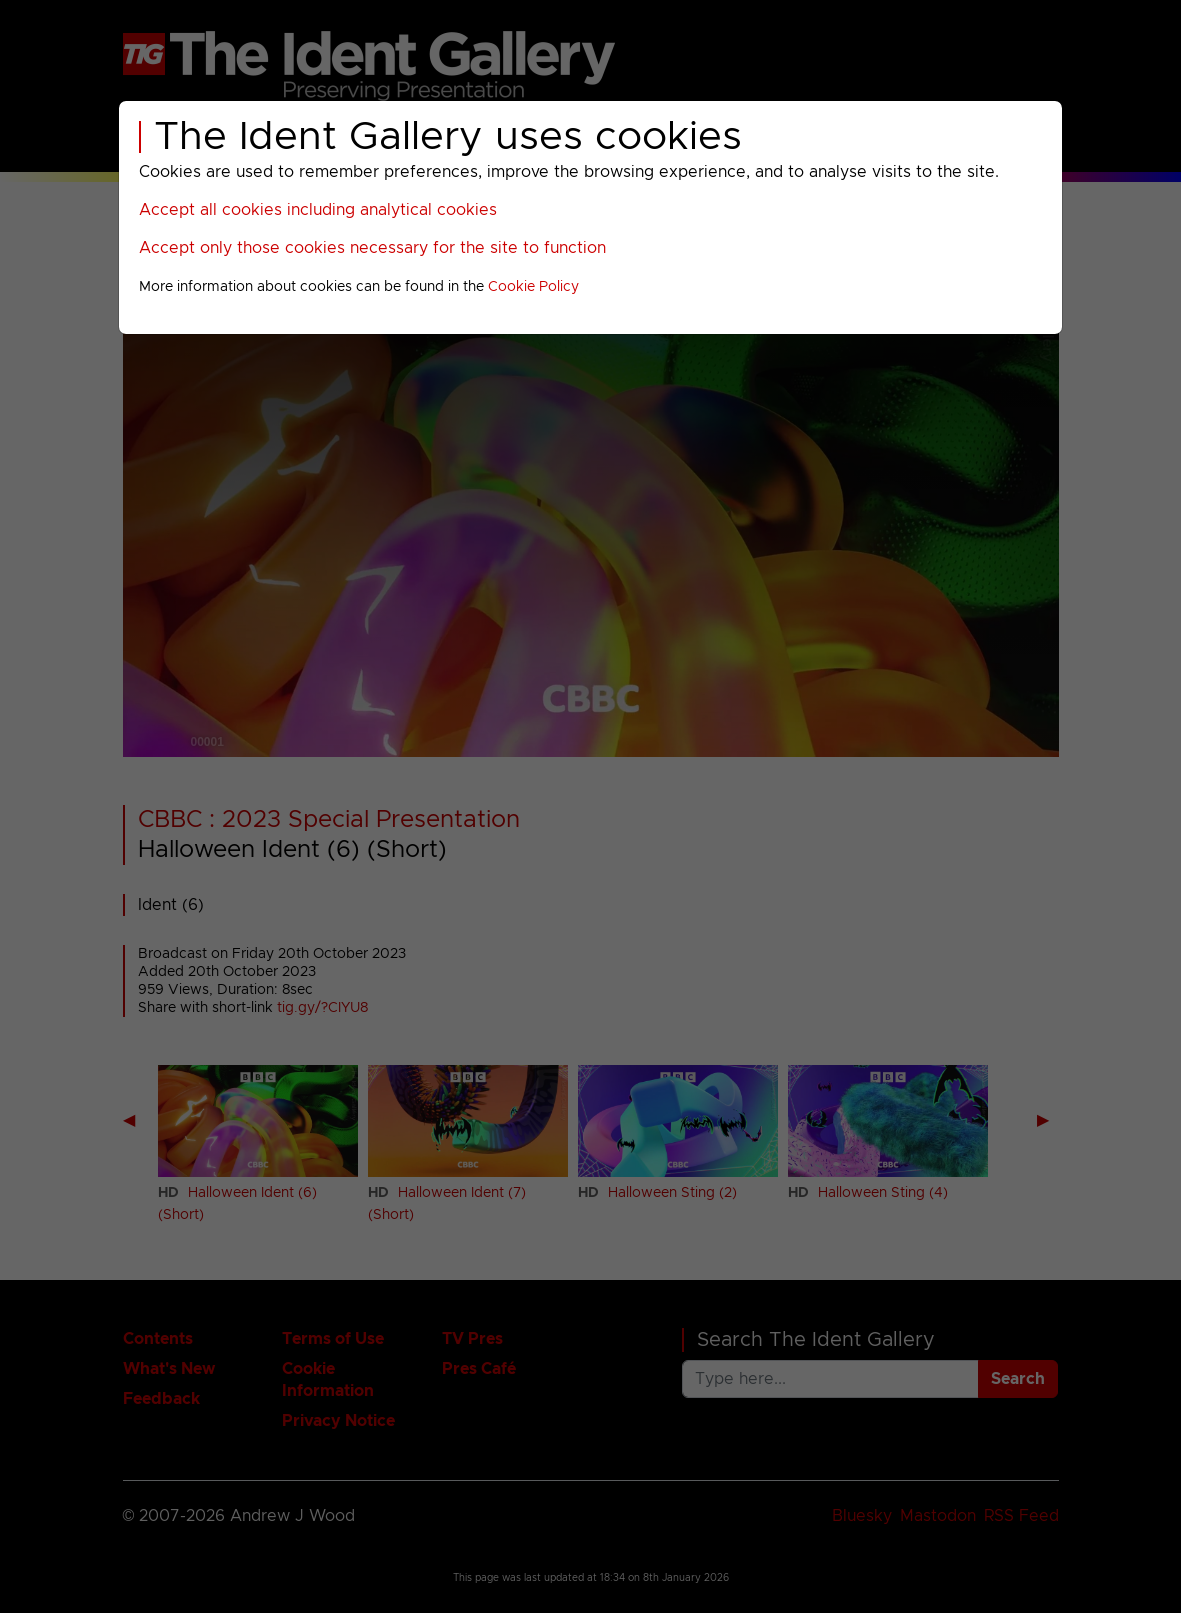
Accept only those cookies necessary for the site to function (372, 248)
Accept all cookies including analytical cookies (318, 210)
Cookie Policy (533, 287)
